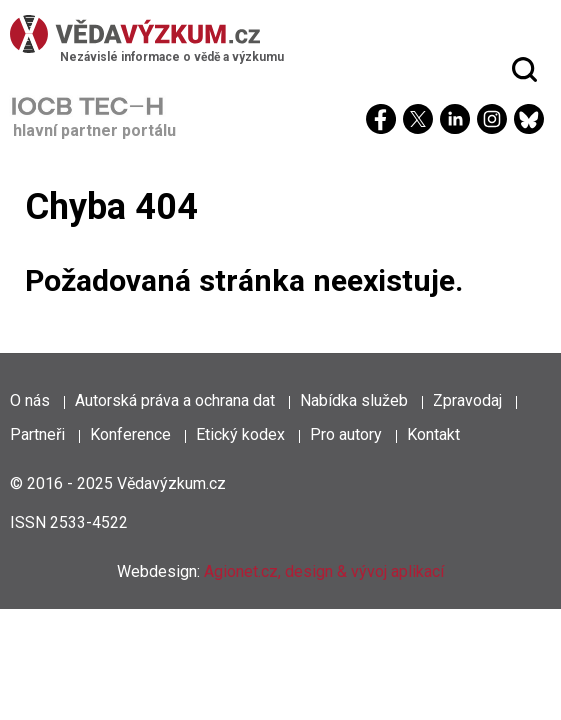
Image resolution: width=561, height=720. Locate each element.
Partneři (37, 434)
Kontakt (433, 434)
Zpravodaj (467, 400)
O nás (30, 400)
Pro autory (346, 434)
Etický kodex (240, 434)
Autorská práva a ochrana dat (175, 400)
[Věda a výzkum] (275, 34)
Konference (130, 434)
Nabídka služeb (354, 400)
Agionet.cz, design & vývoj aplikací (324, 571)
